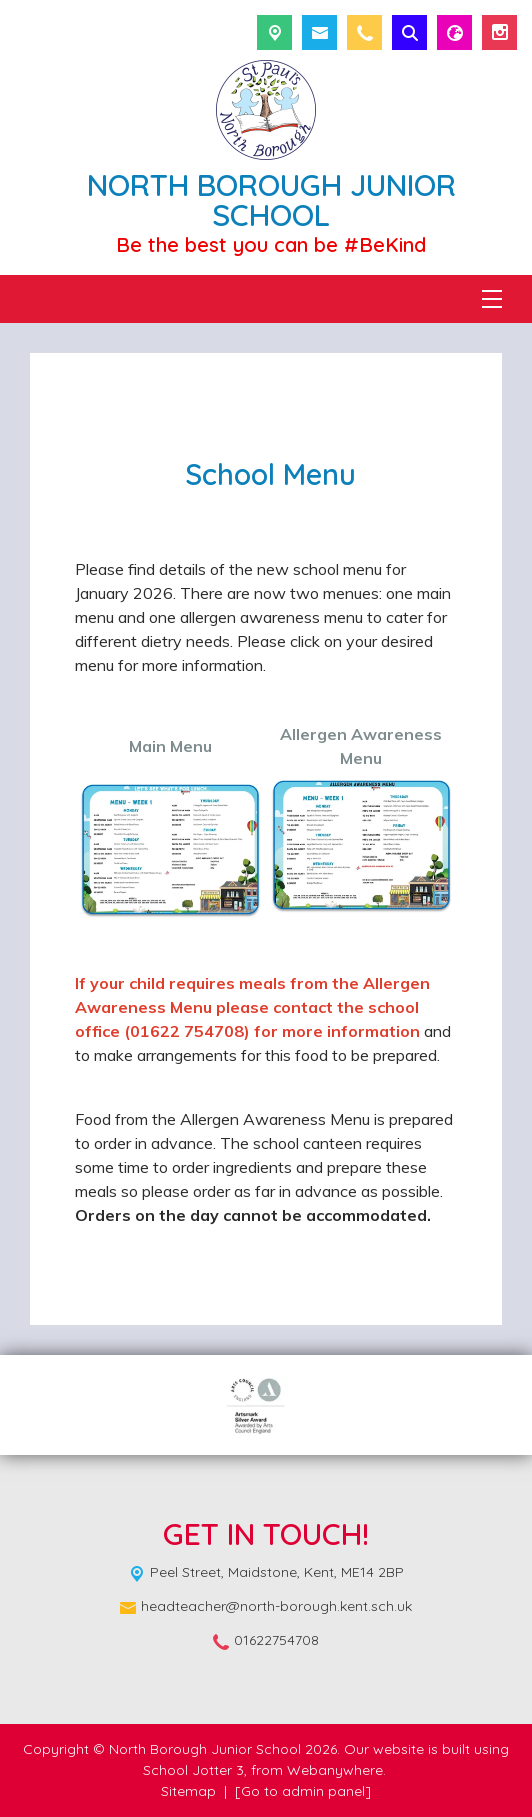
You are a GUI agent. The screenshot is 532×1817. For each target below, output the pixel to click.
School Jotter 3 (193, 1770)
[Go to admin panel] (303, 1791)
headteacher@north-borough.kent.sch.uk (276, 1606)
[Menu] (492, 299)
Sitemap (188, 1791)
